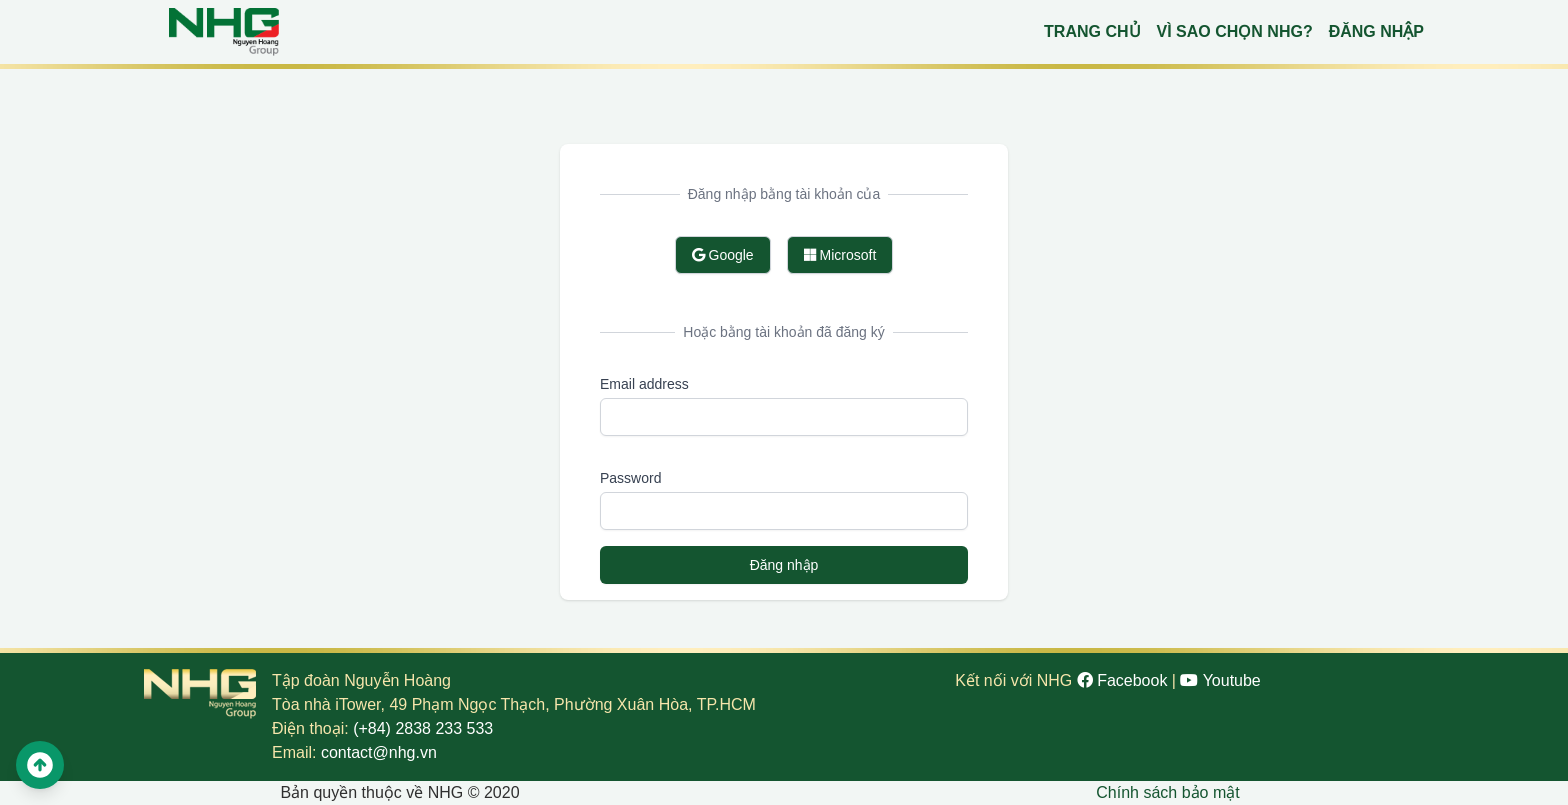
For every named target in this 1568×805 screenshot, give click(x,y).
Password (630, 478)
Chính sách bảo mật (1167, 792)
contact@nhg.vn (379, 752)
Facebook (1124, 680)
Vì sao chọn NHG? (1235, 31)
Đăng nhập (1376, 31)
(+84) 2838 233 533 (423, 728)
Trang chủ (1092, 31)
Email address (644, 384)
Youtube (1220, 680)
